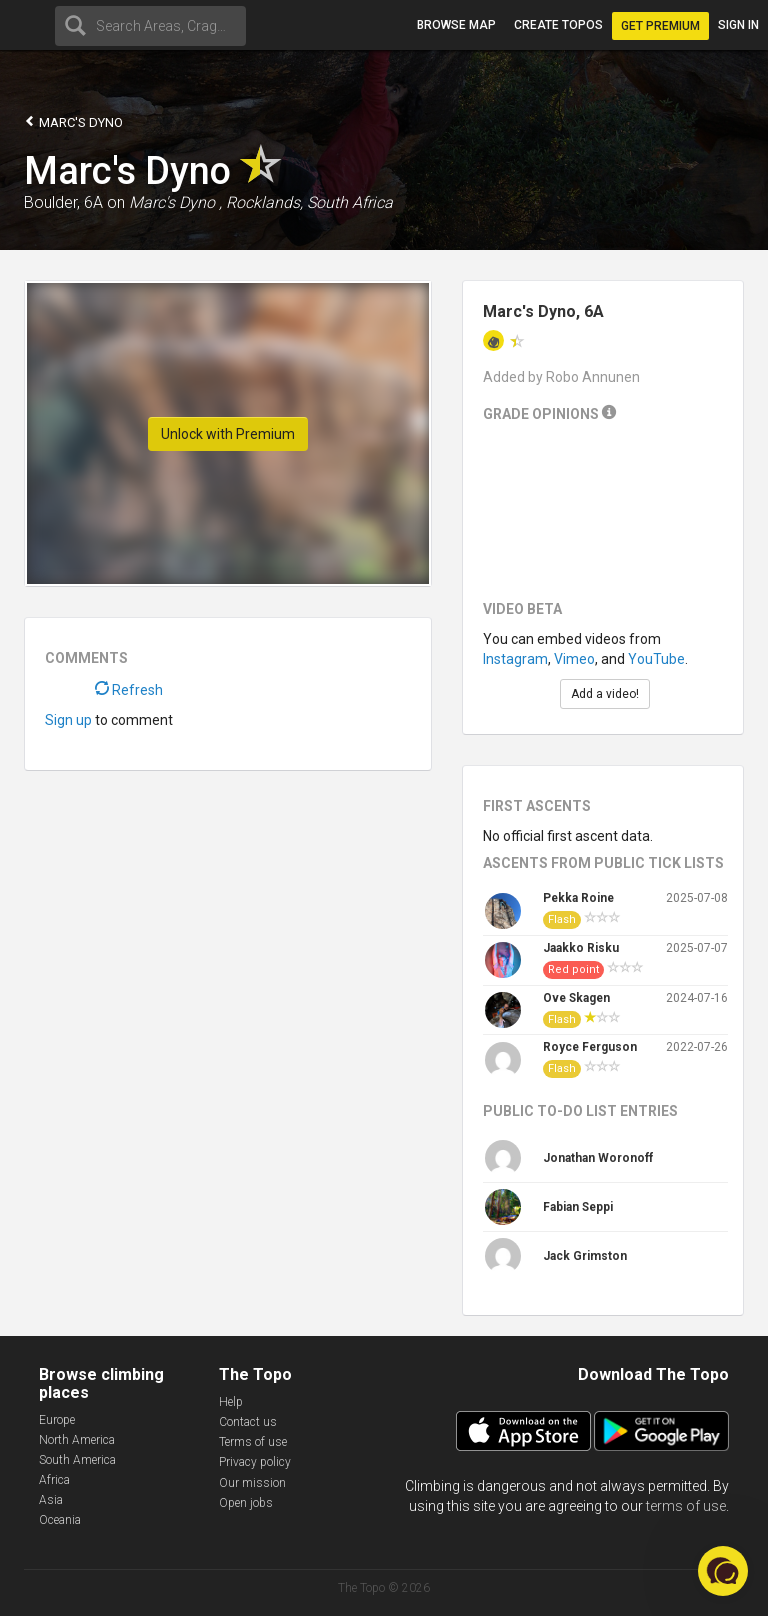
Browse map (456, 25)
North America (77, 1440)
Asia (51, 1500)
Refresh (129, 690)
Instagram (515, 659)
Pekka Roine (578, 898)
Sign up (68, 720)
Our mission (252, 1483)
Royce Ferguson (590, 1047)
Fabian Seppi (578, 1207)
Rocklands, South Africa (309, 202)
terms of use (686, 1506)
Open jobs (246, 1503)
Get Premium (660, 26)
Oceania (60, 1520)
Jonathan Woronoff (598, 1158)
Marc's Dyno (73, 121)
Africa (54, 1480)
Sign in (738, 25)
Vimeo (574, 659)
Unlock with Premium (228, 434)
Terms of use (253, 1442)
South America (77, 1460)
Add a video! (605, 694)
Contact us (248, 1422)
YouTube (656, 659)
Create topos (558, 25)
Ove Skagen (576, 998)
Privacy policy (255, 1462)
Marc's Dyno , (175, 202)
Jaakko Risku (581, 948)
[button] (723, 1571)
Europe (57, 1420)
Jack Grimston (585, 1256)
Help (231, 1402)
